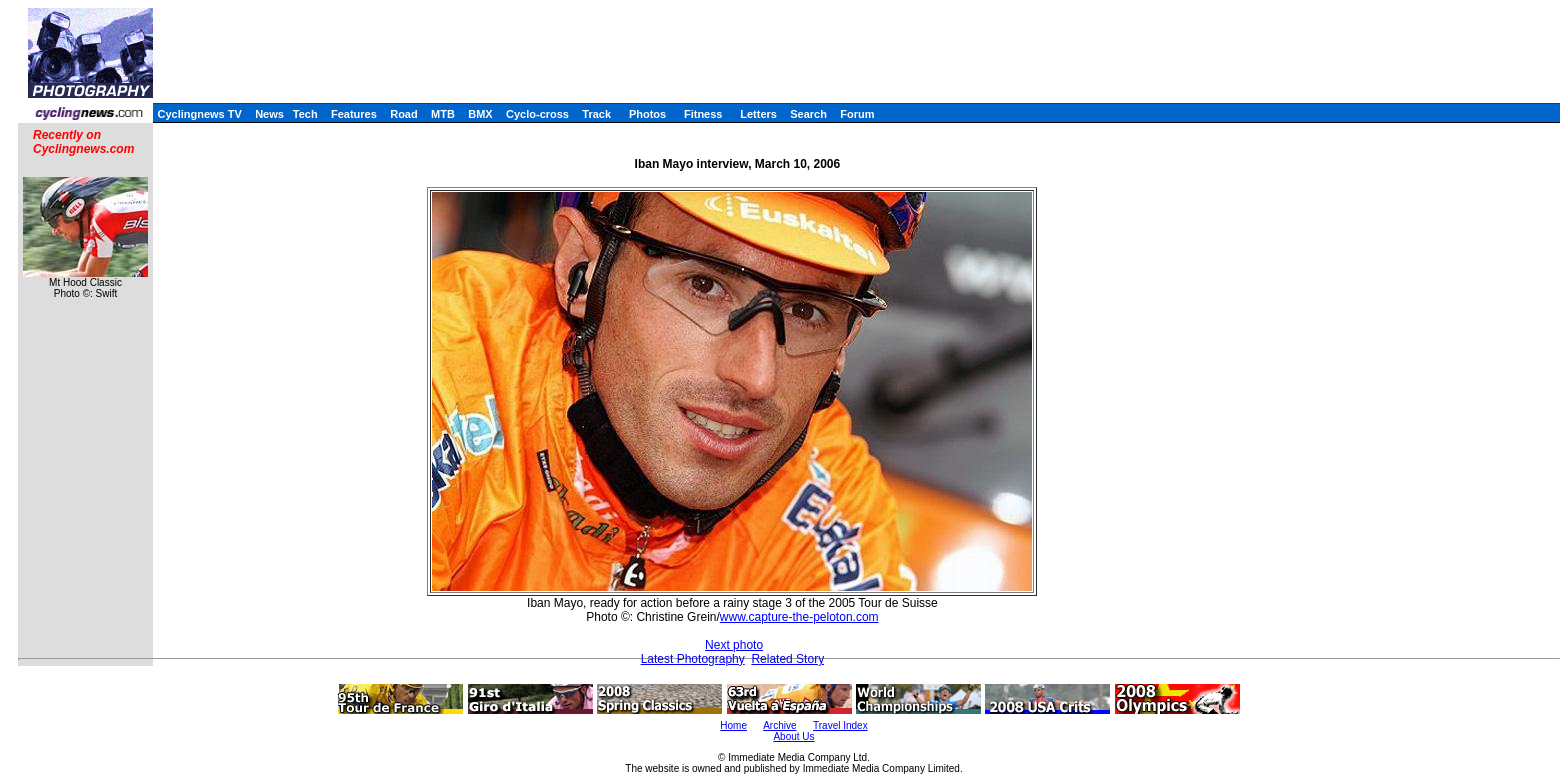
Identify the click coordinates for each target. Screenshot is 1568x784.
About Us (793, 736)
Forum (857, 114)
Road (404, 114)
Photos (647, 114)
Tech (305, 114)
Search (808, 114)
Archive (779, 725)
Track (596, 114)
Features (354, 114)
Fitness (703, 114)
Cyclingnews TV (199, 114)
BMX (480, 114)
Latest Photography (693, 659)
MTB (443, 114)
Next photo (734, 645)
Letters (758, 114)
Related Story (787, 659)
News (269, 114)
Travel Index (840, 725)
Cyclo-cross (537, 114)
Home (733, 725)
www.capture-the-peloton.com (799, 617)
